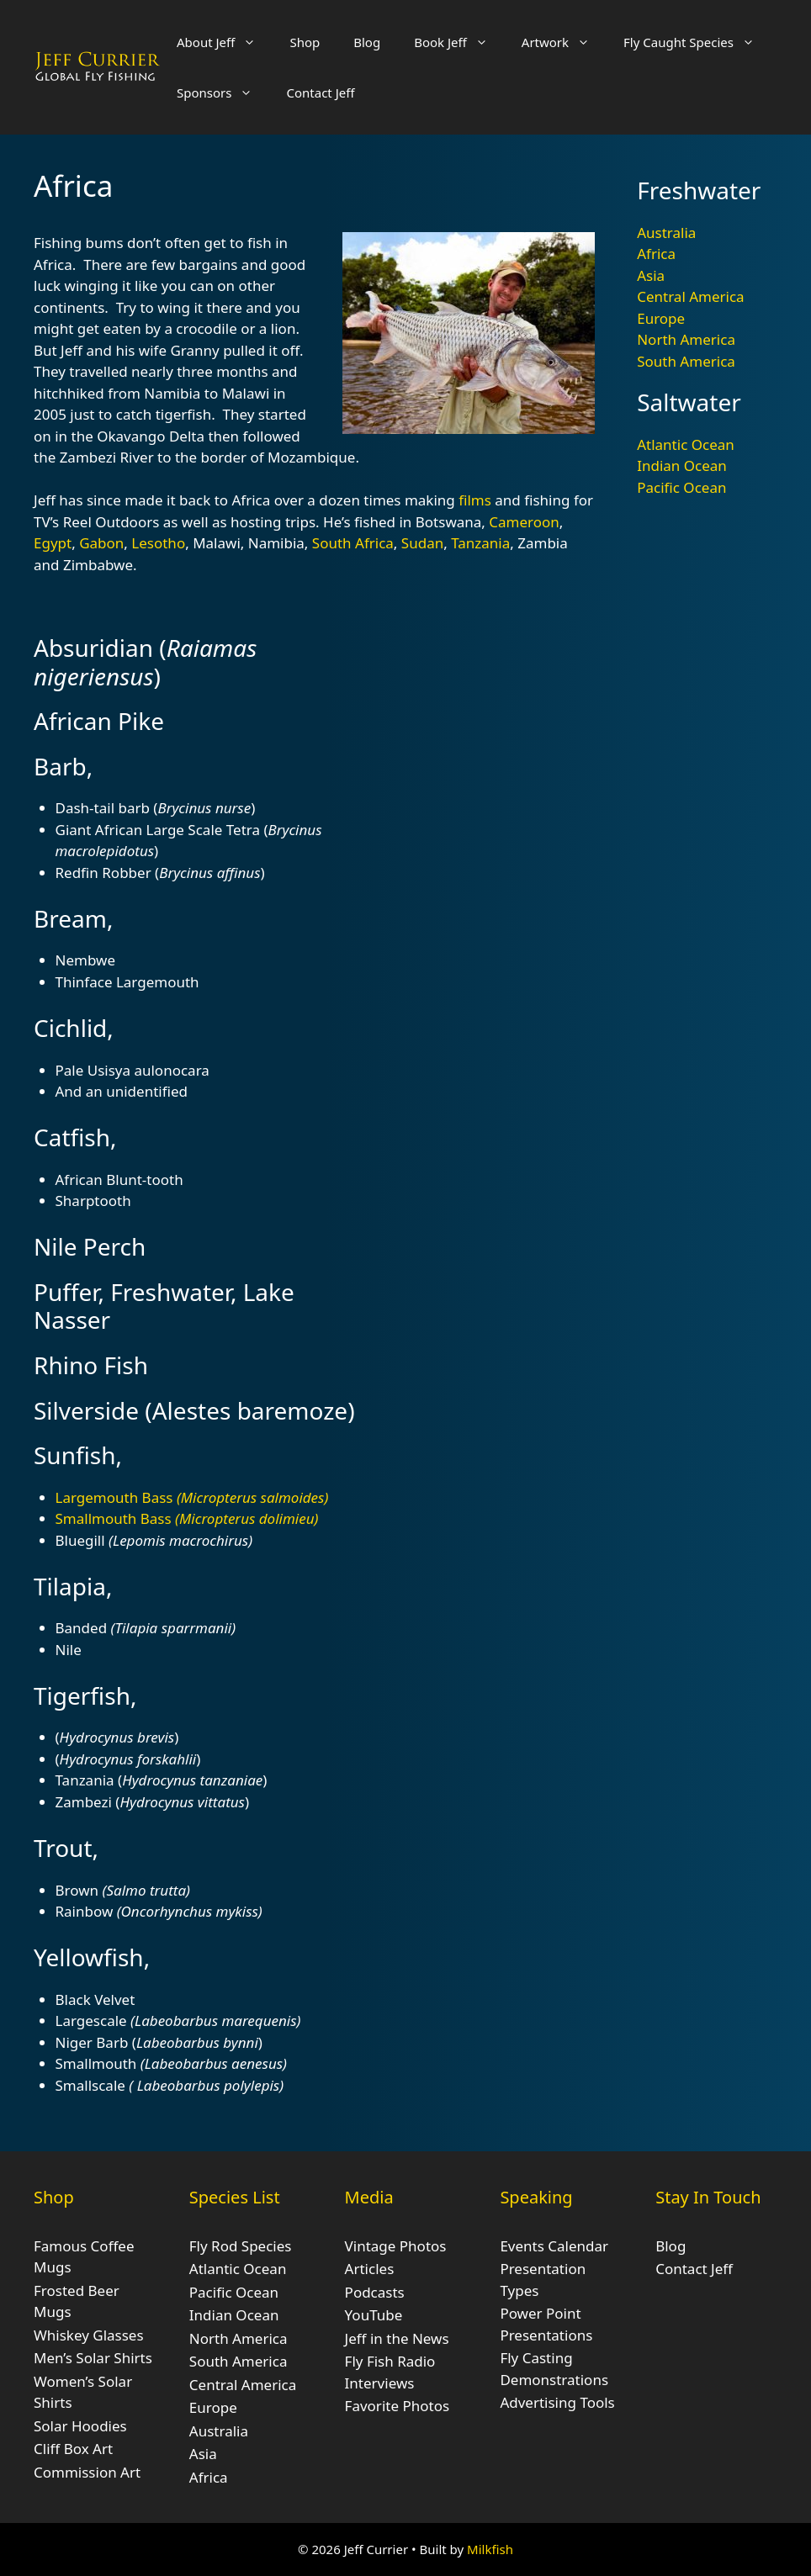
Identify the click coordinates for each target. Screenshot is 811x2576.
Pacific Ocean (681, 487)
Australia (666, 232)
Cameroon (524, 522)
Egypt (53, 543)
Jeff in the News (397, 2338)
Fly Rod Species (240, 2246)
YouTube (374, 2315)
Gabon (101, 543)
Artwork (564, 42)
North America (686, 339)
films (475, 500)
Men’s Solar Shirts (93, 2357)
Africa (656, 253)
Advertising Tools (557, 2402)
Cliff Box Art (73, 2448)
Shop (304, 42)
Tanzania (480, 543)
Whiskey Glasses (89, 2335)
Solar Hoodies (80, 2426)
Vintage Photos (396, 2246)
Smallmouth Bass (187, 1518)
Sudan (422, 543)
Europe (661, 318)
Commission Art (87, 2472)
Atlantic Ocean (685, 444)
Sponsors (223, 92)
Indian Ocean (682, 465)
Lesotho (158, 543)
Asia (651, 275)
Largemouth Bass (192, 1497)
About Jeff (225, 42)
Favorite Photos (397, 2405)
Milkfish (490, 2549)
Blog (366, 42)
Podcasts (375, 2292)
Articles (370, 2268)
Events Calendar (554, 2246)
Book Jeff (459, 42)
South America (686, 361)
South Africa (353, 543)
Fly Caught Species (697, 42)
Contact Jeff (320, 92)
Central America (690, 296)
